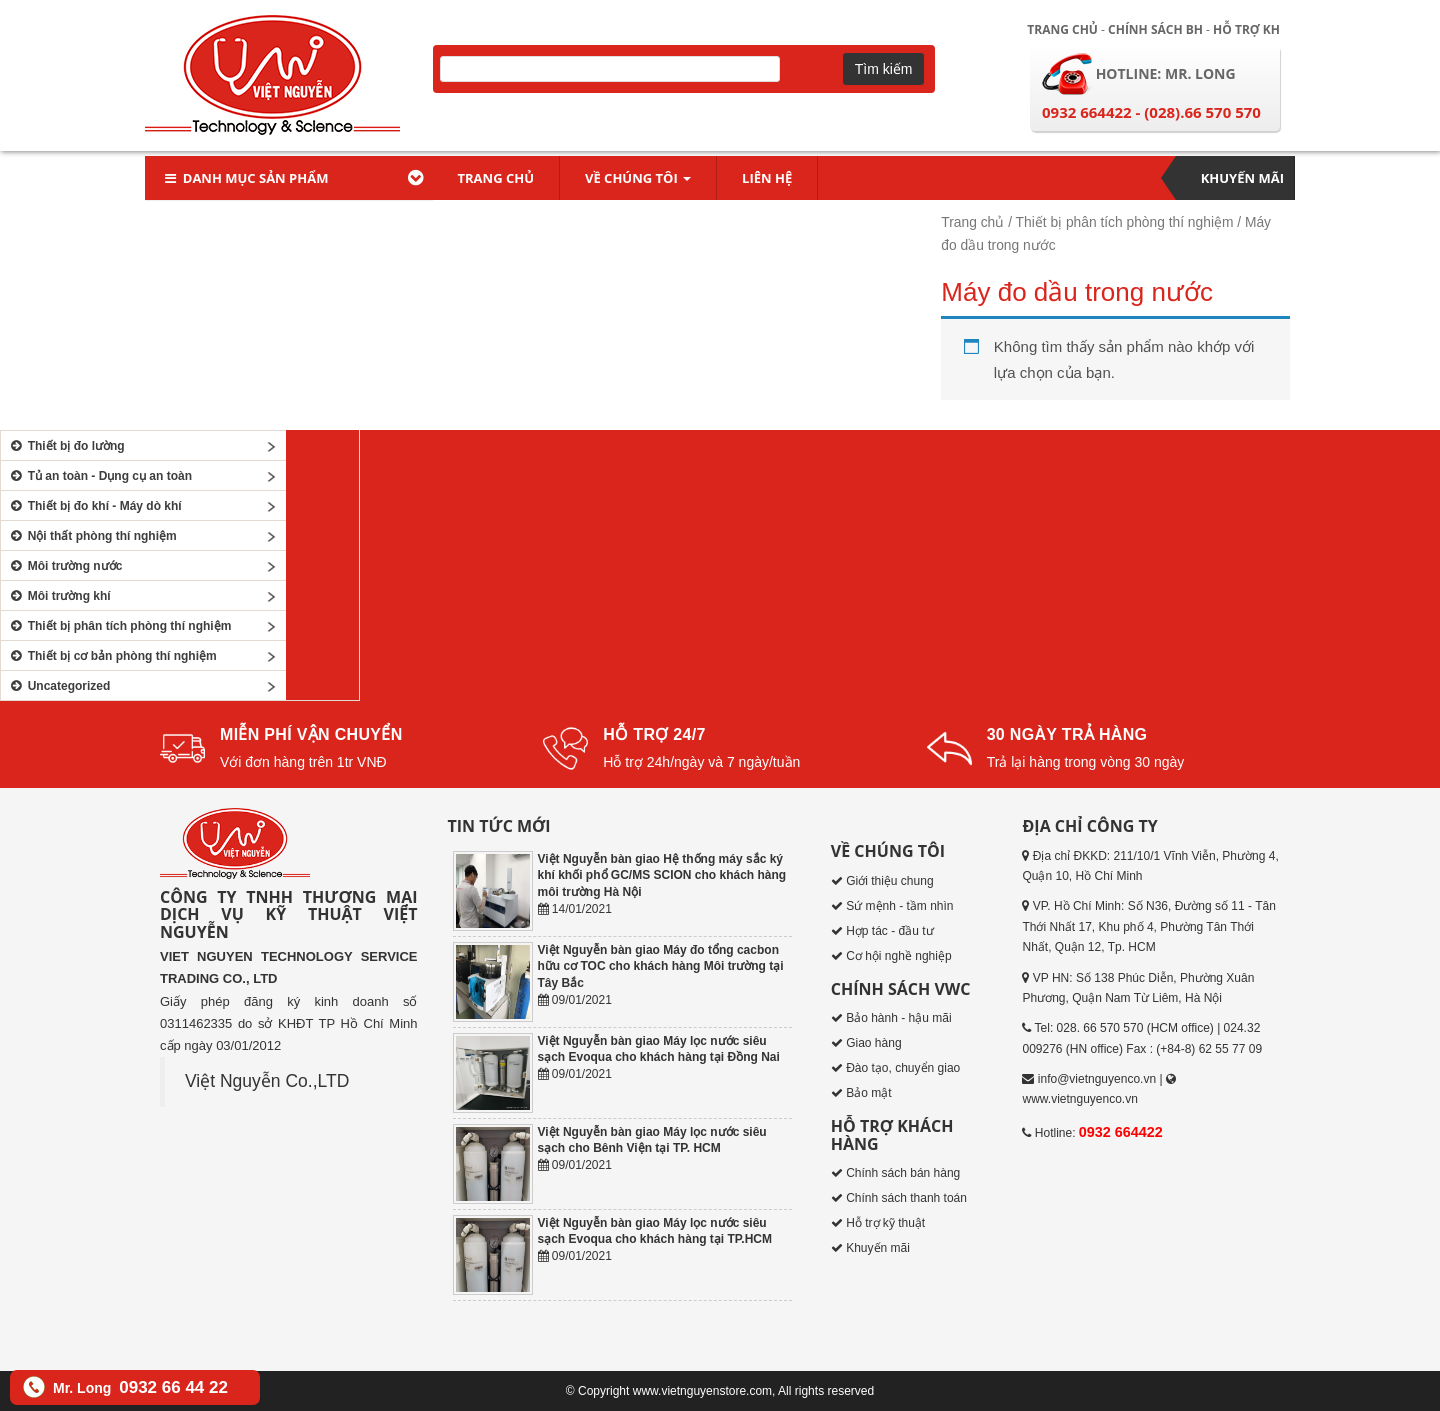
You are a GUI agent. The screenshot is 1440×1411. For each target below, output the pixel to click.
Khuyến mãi (1242, 178)
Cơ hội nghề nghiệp (898, 956)
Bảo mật (868, 1093)
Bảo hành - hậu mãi (898, 1018)
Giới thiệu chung (889, 881)
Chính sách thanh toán (906, 1198)
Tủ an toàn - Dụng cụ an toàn (99, 476)
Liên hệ (767, 178)
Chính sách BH (1155, 29)
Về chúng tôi (638, 178)
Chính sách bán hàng (903, 1173)
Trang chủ (1062, 29)
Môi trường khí (58, 596)
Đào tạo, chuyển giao (903, 1068)
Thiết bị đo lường (65, 446)
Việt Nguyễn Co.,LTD (267, 1081)
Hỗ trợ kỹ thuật (885, 1223)
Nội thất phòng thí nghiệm (91, 536)
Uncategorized (58, 686)
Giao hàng (873, 1043)
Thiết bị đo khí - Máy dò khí (94, 506)
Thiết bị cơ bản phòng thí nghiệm (111, 656)
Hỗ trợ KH (1246, 29)
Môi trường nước (64, 566)
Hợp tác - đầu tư (889, 931)
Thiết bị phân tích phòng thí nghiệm (1125, 222)
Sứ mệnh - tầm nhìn (899, 906)
